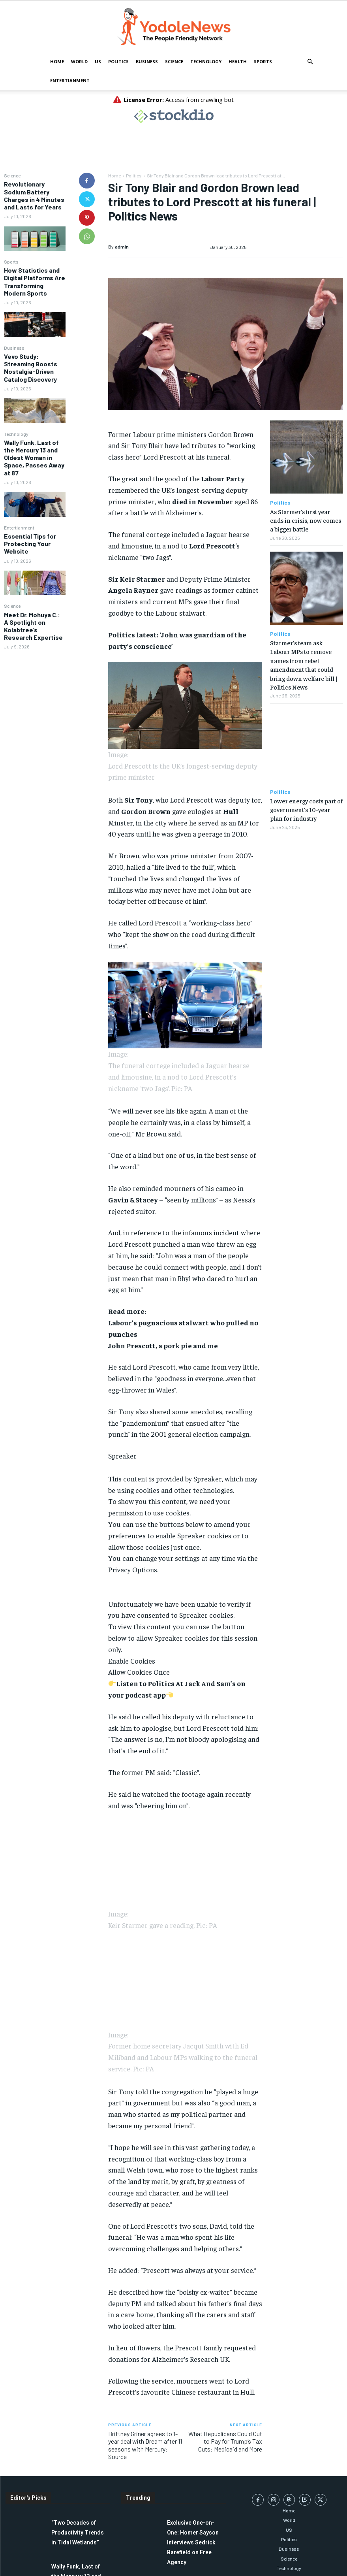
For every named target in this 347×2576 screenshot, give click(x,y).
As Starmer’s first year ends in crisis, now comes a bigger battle (305, 520)
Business (147, 61)
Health (238, 61)
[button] (310, 62)
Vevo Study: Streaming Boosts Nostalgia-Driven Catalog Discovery (30, 367)
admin (122, 246)
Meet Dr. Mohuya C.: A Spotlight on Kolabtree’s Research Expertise (33, 626)
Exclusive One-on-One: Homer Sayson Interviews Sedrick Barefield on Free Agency (193, 2542)
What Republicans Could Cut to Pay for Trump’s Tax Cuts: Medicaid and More (225, 2441)
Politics (118, 61)
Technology (205, 61)
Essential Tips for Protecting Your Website (30, 543)
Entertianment (70, 80)
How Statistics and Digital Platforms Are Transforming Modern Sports (34, 281)
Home (57, 61)
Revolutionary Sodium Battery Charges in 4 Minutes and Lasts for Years (34, 195)
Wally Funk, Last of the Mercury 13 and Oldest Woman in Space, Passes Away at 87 (34, 458)
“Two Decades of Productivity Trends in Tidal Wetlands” (77, 2532)
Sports (263, 61)
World (79, 61)
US (98, 61)
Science (174, 61)
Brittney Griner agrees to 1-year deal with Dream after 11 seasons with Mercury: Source (145, 2445)
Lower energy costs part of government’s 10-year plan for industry (306, 809)
